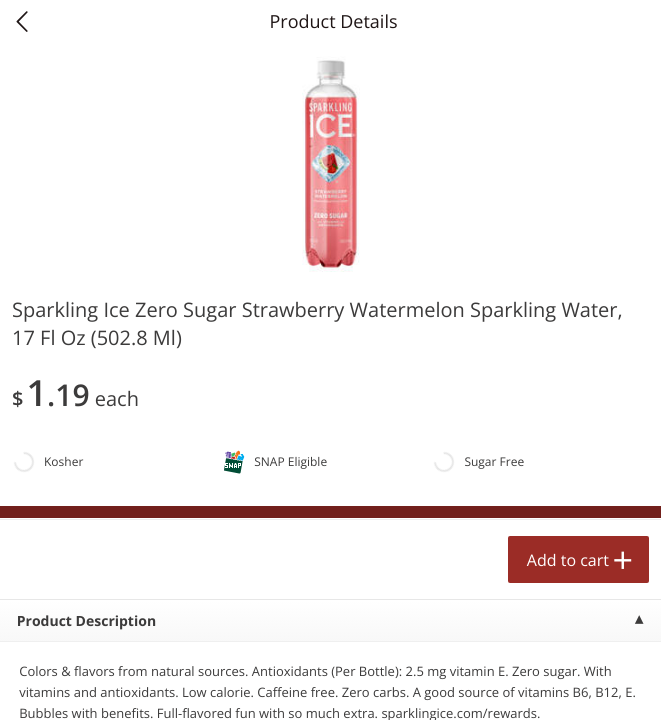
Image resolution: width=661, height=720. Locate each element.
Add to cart (568, 560)
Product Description (86, 621)
